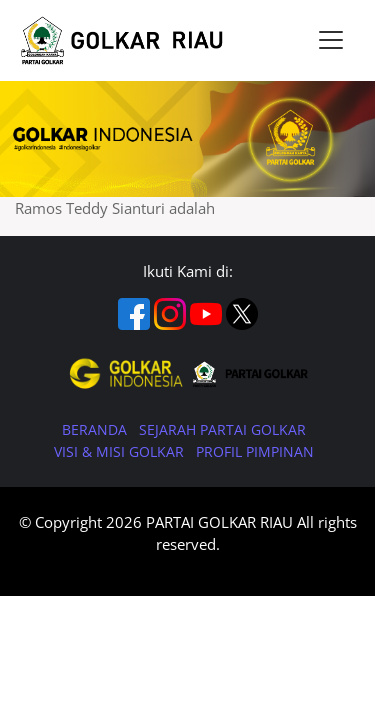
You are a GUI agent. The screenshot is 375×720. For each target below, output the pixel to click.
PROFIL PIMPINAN (255, 451)
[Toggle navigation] (331, 40)
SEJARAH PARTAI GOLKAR (222, 429)
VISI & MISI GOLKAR (121, 451)
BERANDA (96, 429)
